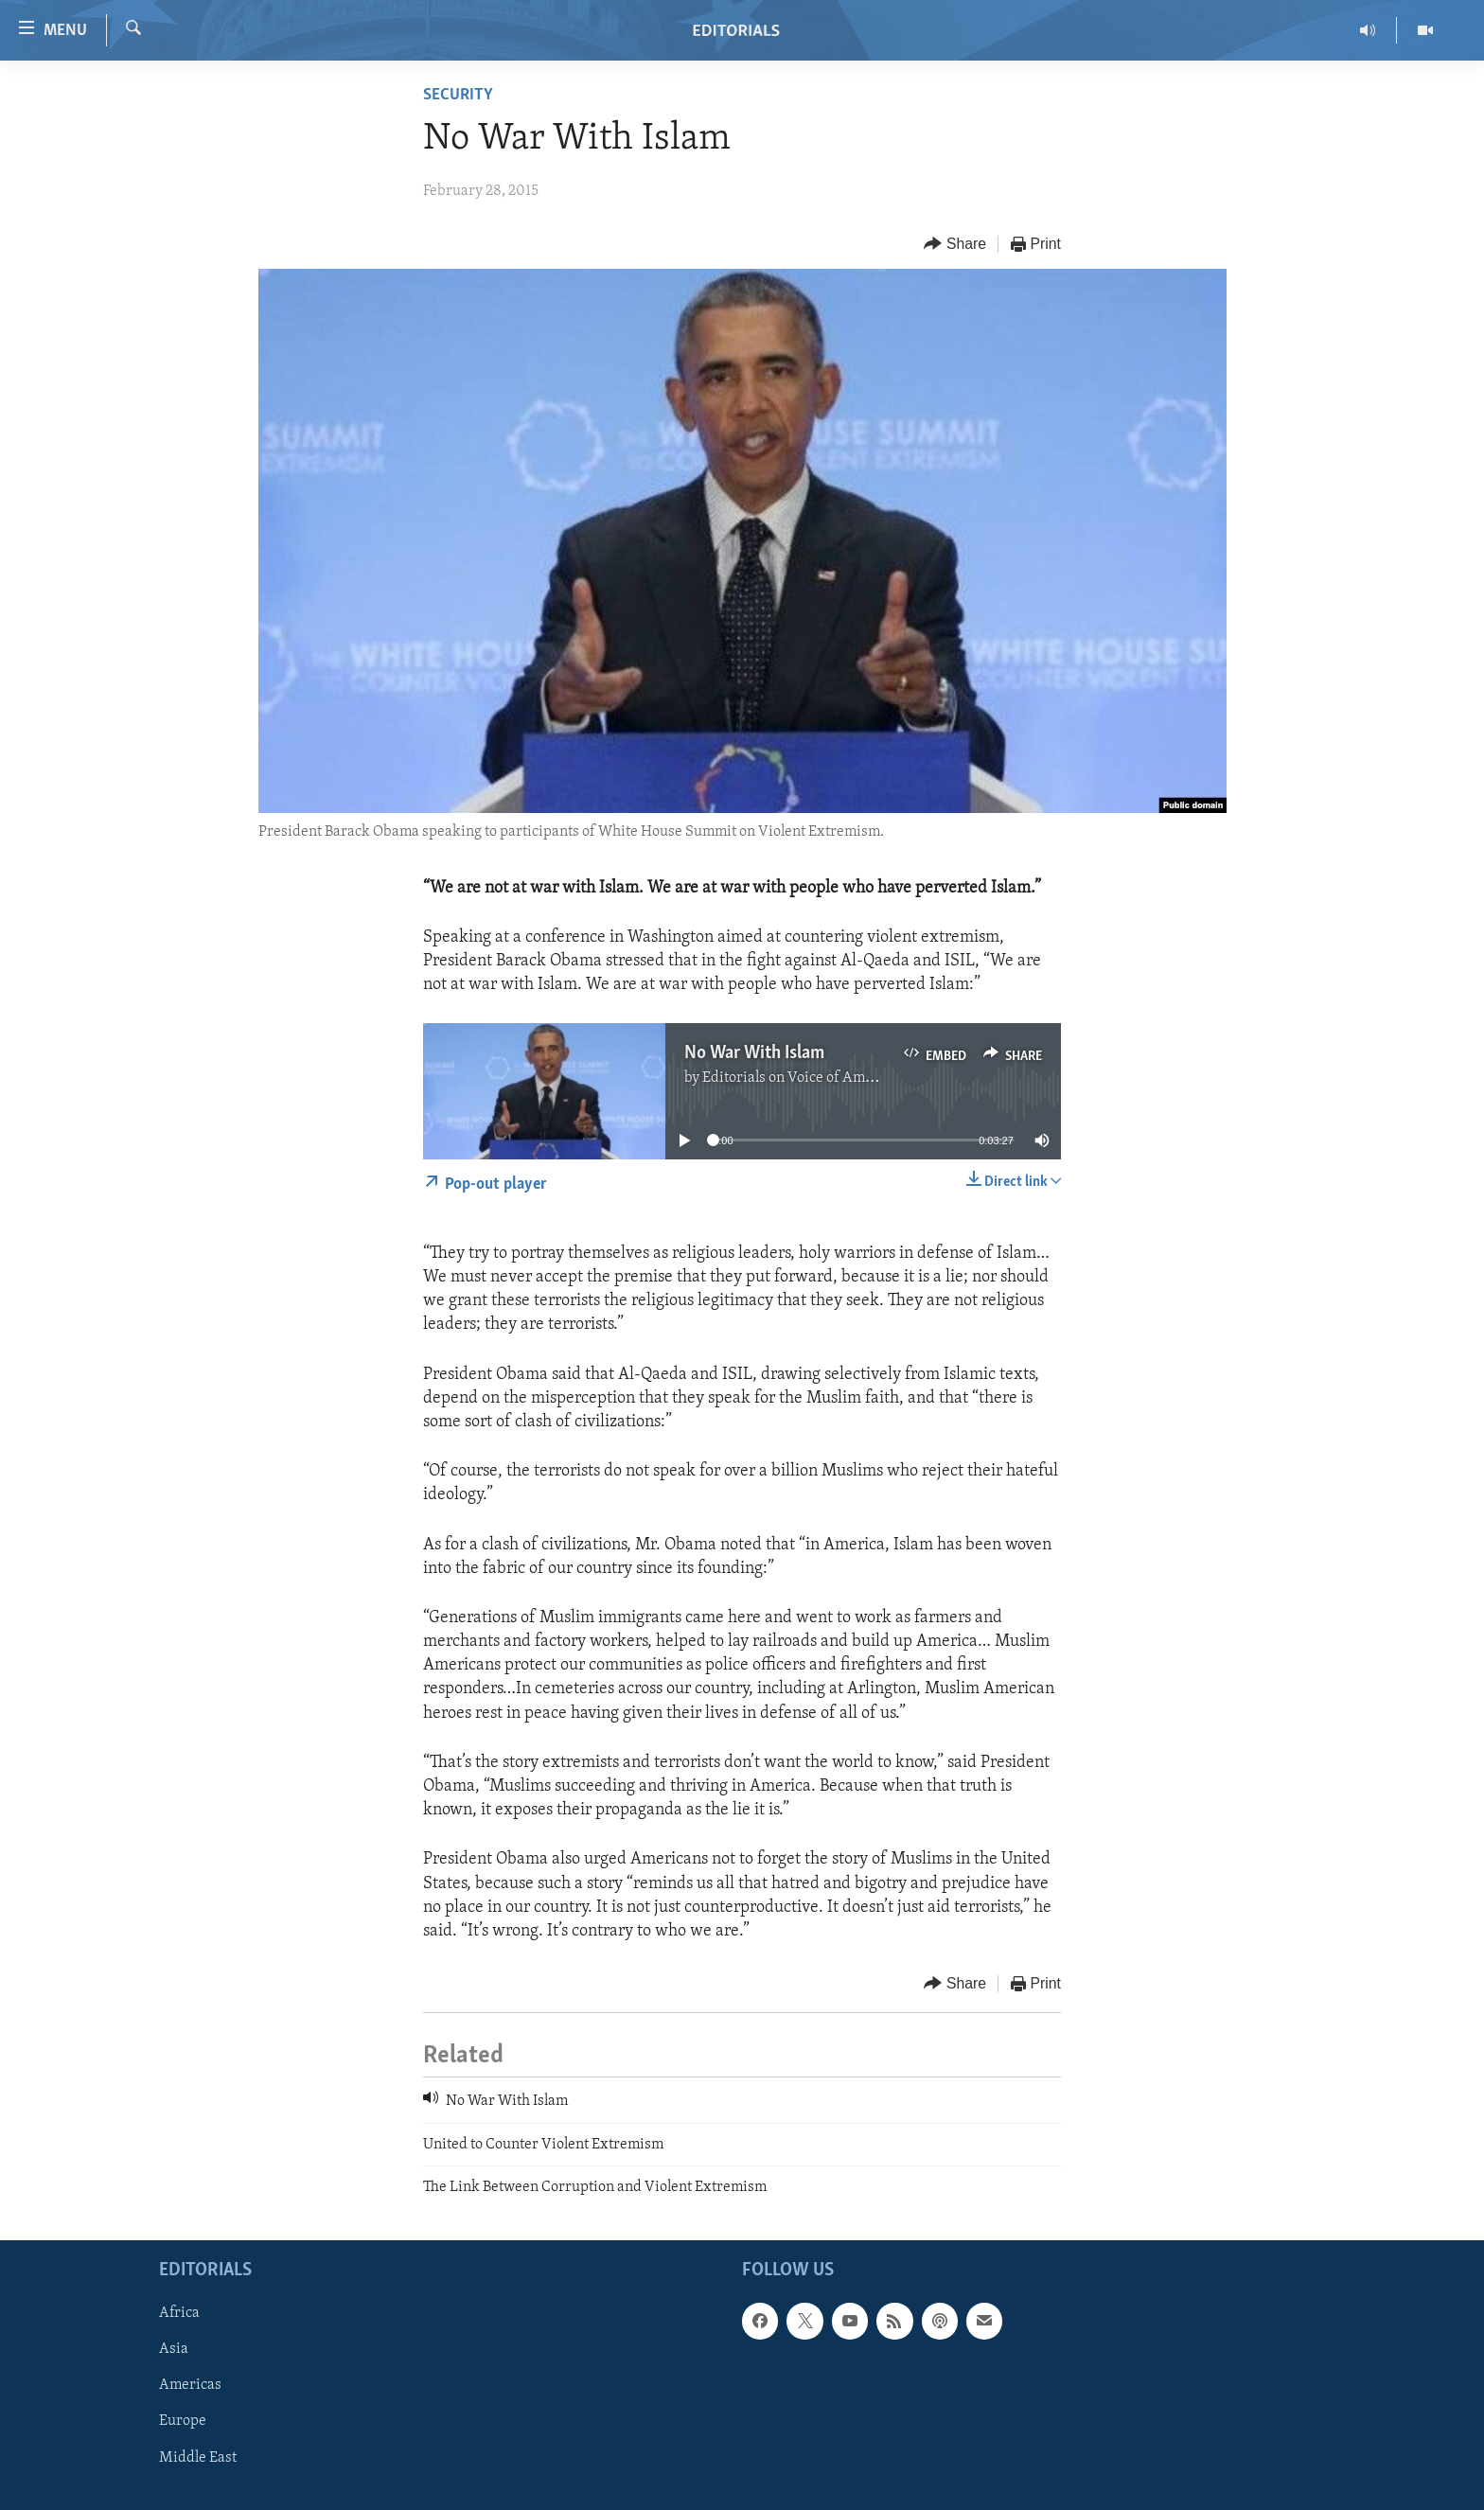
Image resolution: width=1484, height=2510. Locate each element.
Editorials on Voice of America (800, 1078)
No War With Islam (754, 1053)
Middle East (198, 2458)
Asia (173, 2350)
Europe (182, 2422)
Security (458, 95)
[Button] (955, 244)
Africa (179, 2314)
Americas (190, 2386)
